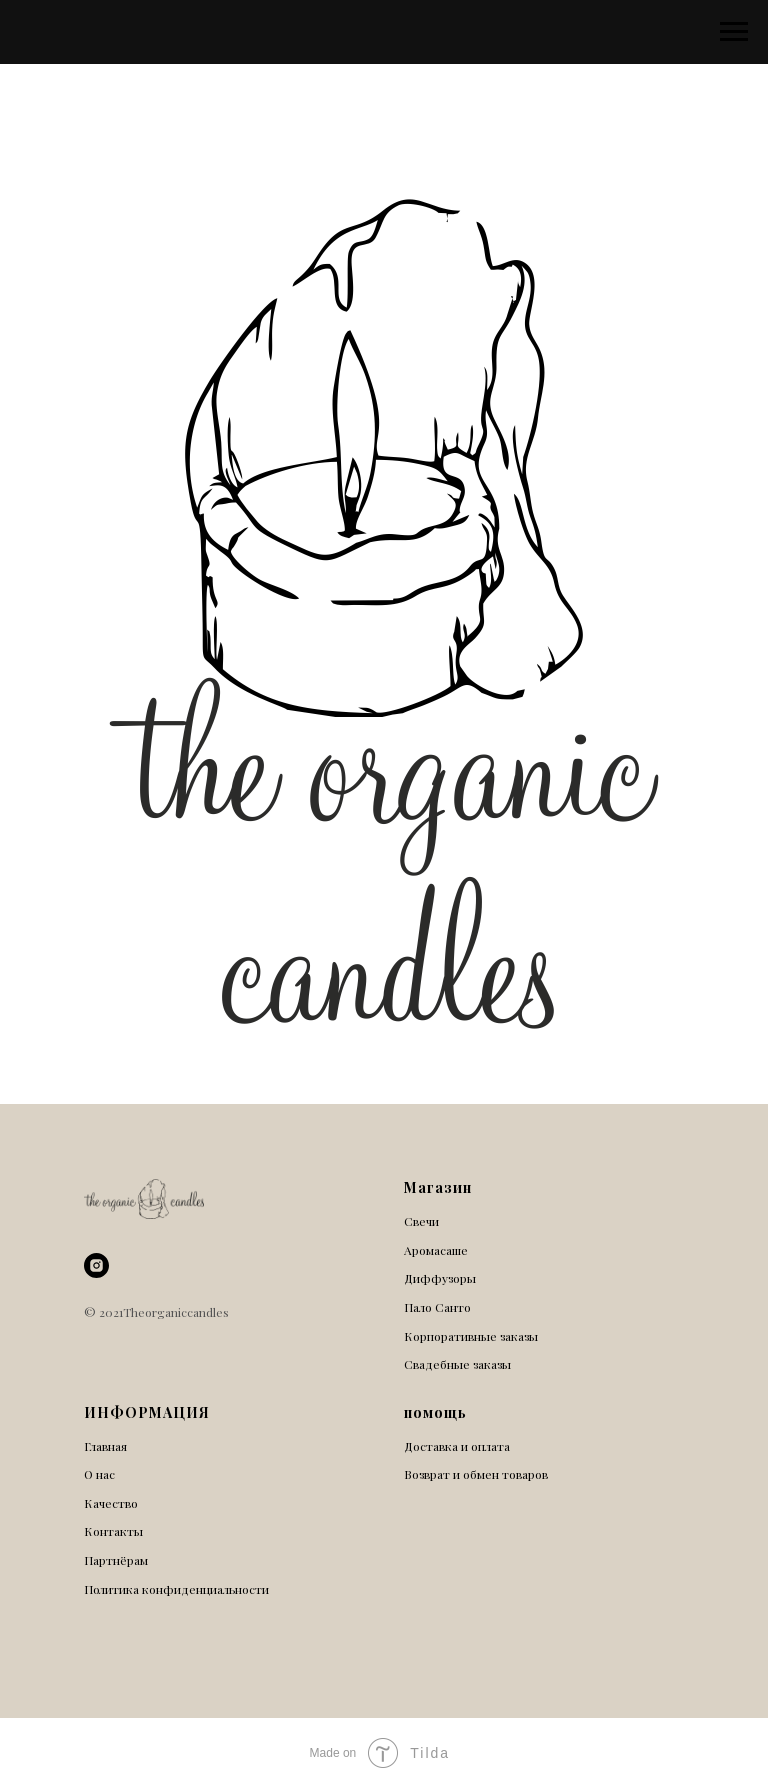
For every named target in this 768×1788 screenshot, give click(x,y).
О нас (99, 1474)
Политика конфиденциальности (176, 1589)
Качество (111, 1503)
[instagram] (96, 1265)
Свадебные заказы (457, 1364)
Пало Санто (437, 1307)
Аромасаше (436, 1250)
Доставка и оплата (457, 1446)
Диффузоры (440, 1278)
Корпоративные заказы (471, 1336)
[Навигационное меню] (734, 32)
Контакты (113, 1531)
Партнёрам (116, 1560)
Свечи (421, 1221)
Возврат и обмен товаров (476, 1474)
